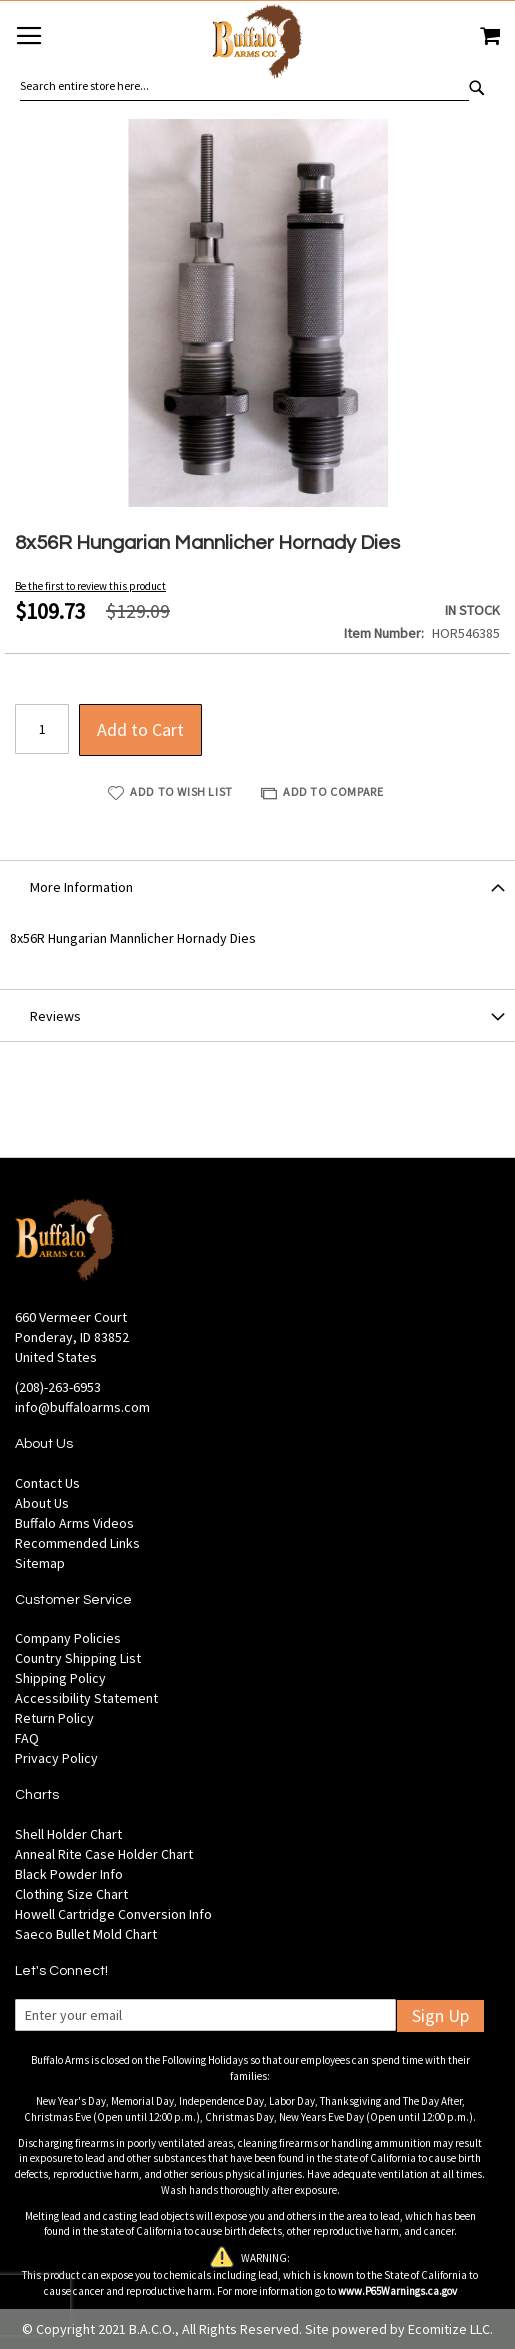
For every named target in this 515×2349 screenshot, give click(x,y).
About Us (42, 1503)
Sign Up (440, 2015)
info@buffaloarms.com (82, 1407)
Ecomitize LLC (449, 2329)
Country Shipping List (78, 1658)
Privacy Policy (56, 1758)
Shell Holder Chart (68, 1834)
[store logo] (257, 44)
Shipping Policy (60, 1678)
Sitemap (40, 1563)
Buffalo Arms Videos (74, 1523)
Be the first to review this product (90, 586)
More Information (81, 887)
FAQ (27, 1738)
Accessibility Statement (86, 1698)
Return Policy (54, 1718)
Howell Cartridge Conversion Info (113, 1914)
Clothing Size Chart (71, 1894)
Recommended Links (77, 1543)
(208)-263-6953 (58, 1387)
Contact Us (47, 1483)
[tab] (257, 886)
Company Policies (68, 1638)
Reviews (55, 1016)
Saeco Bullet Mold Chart (86, 1934)
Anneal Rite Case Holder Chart (104, 1854)
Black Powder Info (69, 1874)
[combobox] (244, 86)
